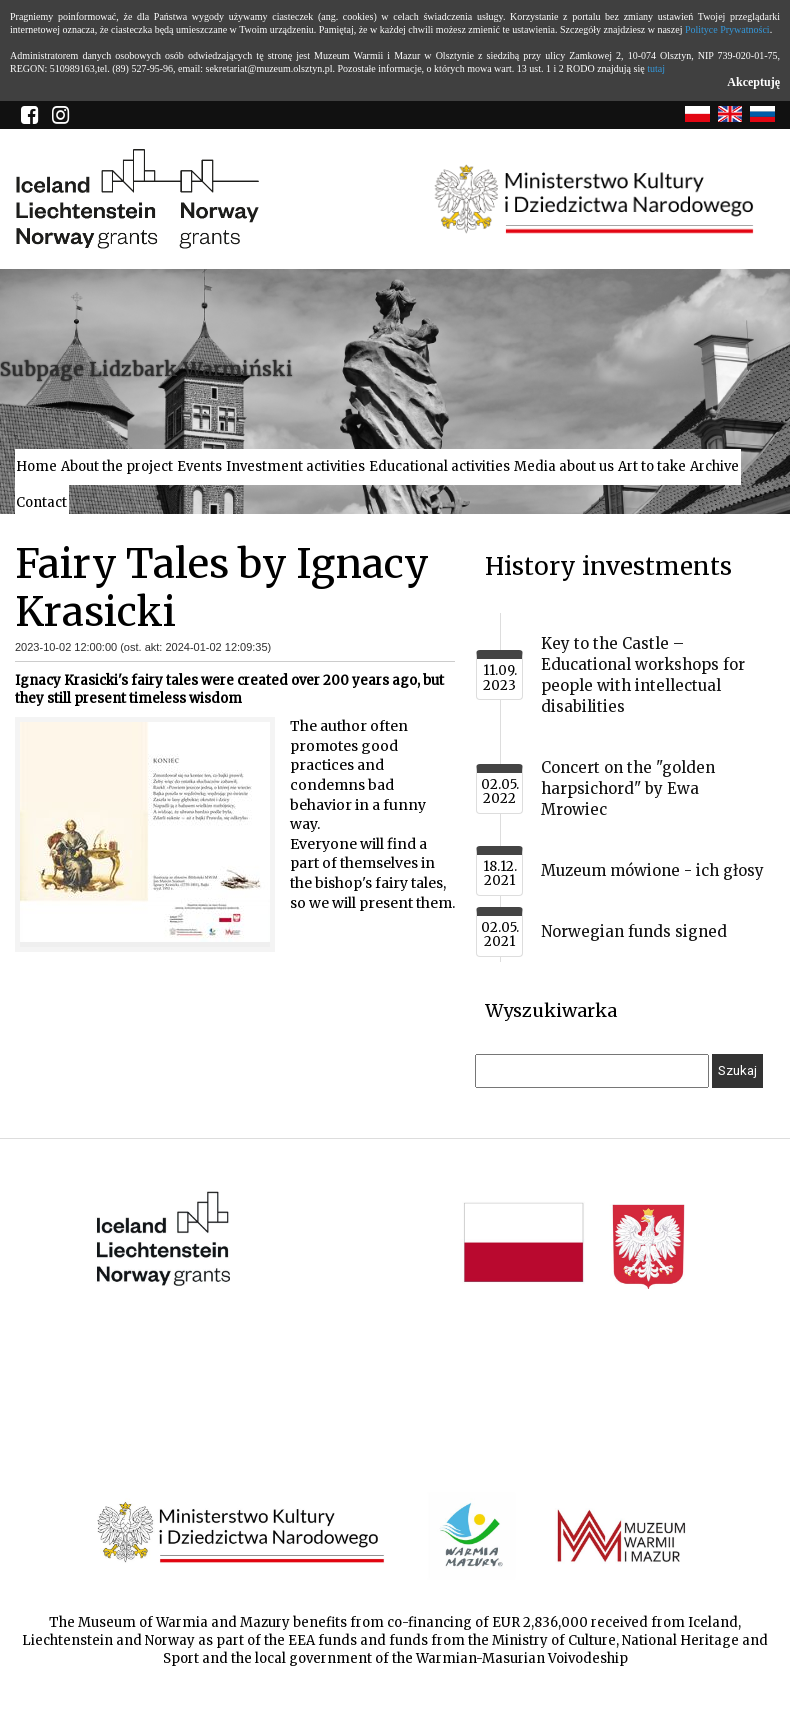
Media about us (564, 466)
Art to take (652, 466)
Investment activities (295, 466)
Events (199, 466)
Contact (41, 502)
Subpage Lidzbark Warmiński (146, 369)
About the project (117, 466)
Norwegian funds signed (634, 931)
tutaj (656, 68)
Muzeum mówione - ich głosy (652, 870)
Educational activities (439, 466)
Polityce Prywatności (727, 29)
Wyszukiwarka (551, 1010)
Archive (714, 466)
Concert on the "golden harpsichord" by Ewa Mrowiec (628, 788)
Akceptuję (753, 82)
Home (36, 466)
